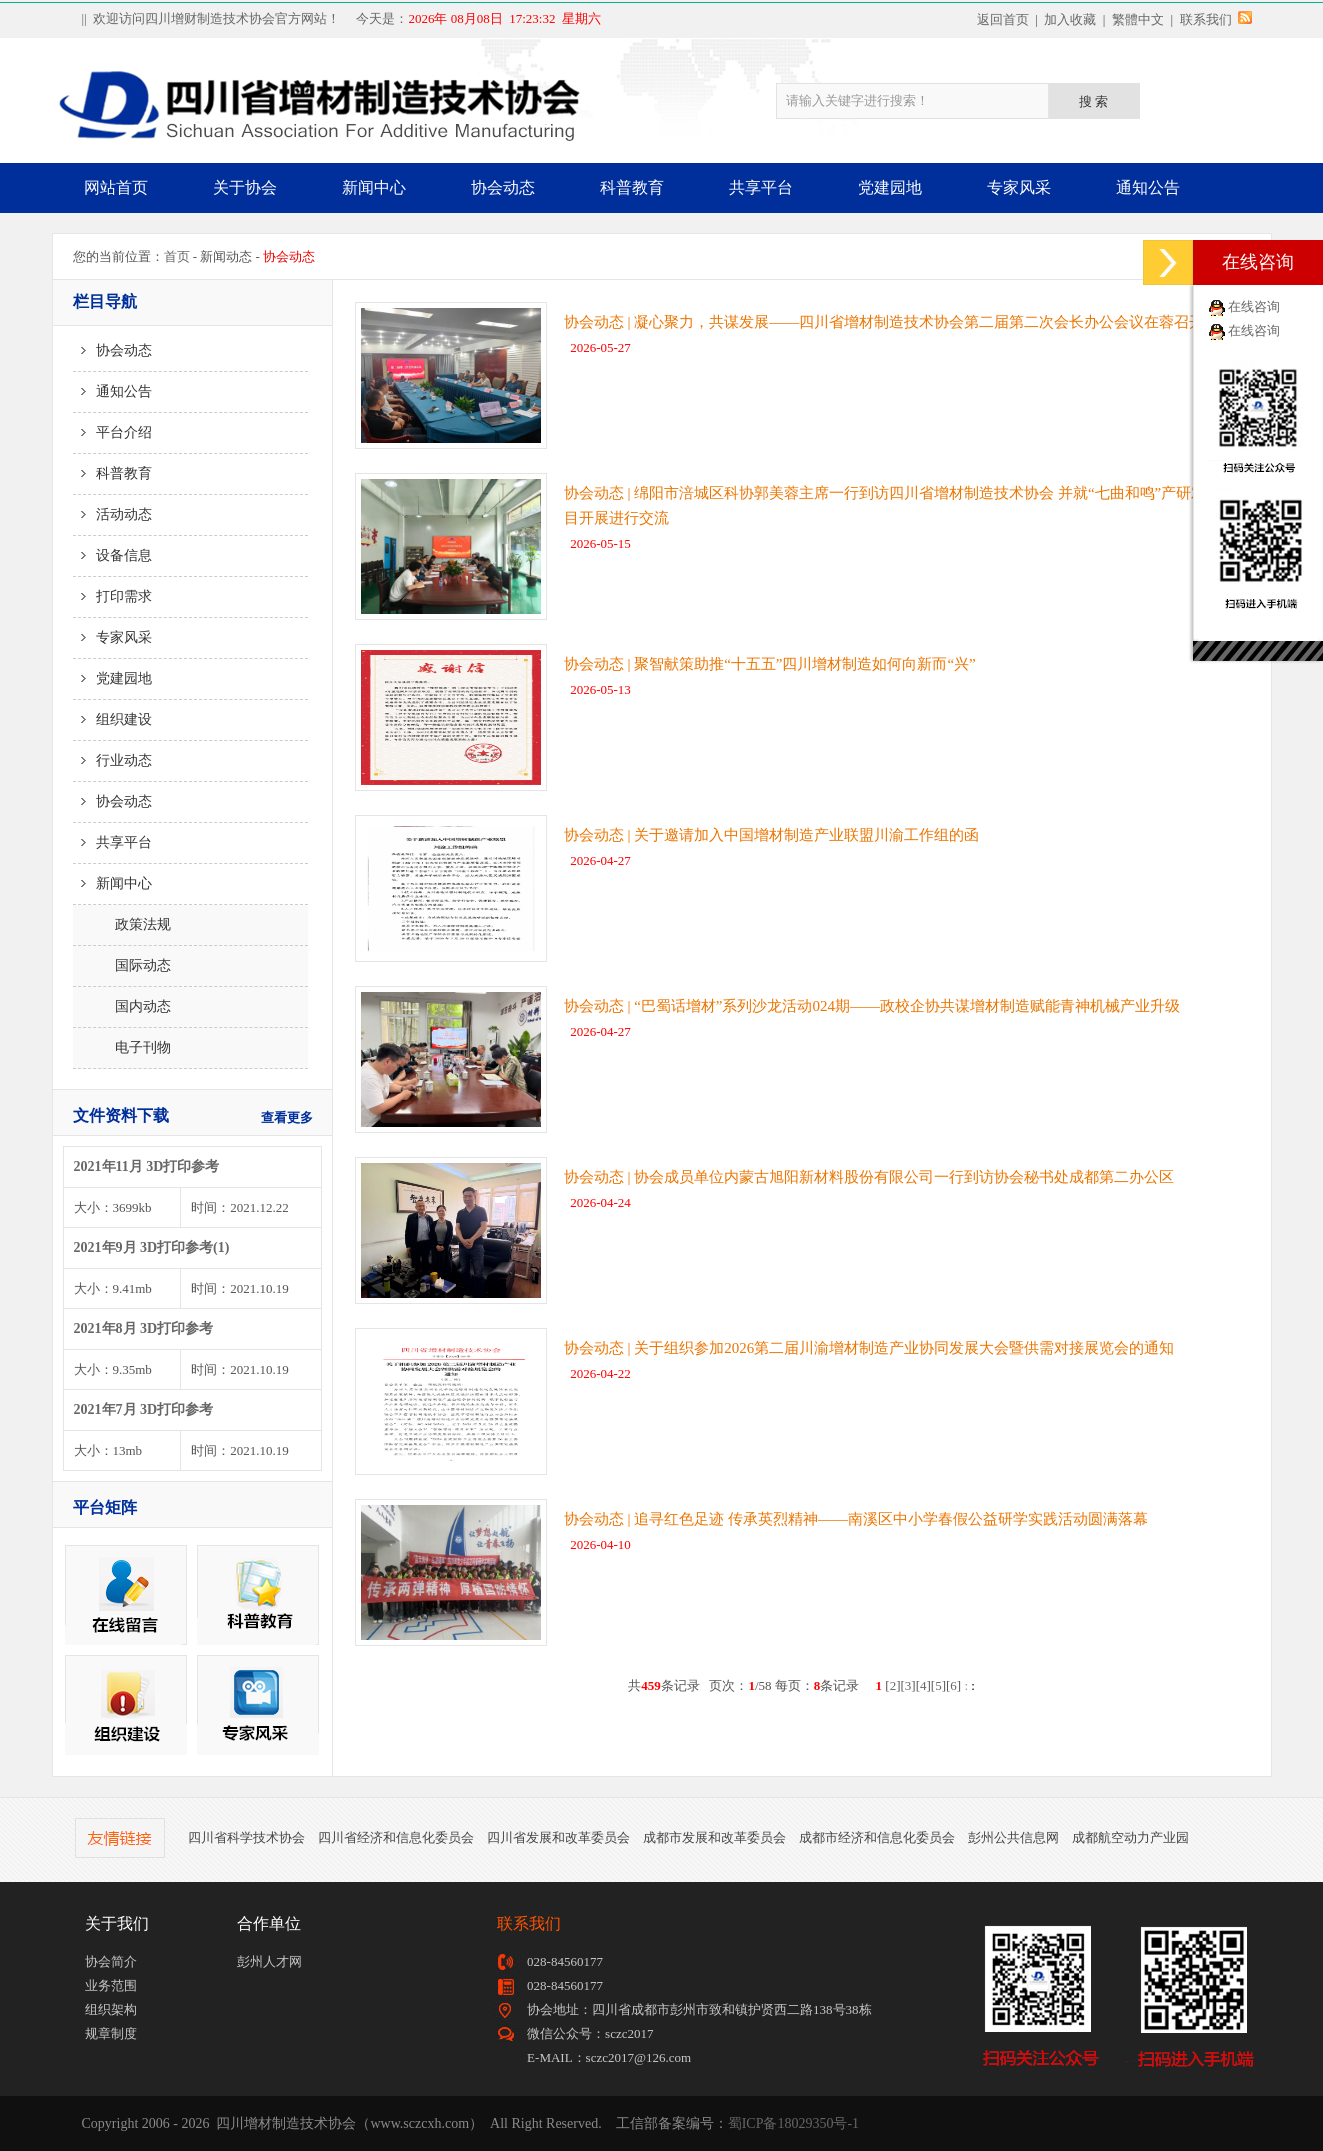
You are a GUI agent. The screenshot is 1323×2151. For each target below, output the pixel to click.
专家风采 (1019, 187)
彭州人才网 (269, 1961)
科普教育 (632, 187)
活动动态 (113, 514)
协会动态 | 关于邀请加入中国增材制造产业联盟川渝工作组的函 (772, 835)
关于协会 (245, 187)
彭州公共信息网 (1013, 1837)
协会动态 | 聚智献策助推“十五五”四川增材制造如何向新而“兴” (770, 664)
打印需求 (113, 596)
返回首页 (1003, 19)
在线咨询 (1254, 306)
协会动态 (503, 187)
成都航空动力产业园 (1130, 1837)
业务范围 (111, 1985)
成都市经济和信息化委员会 (877, 1837)
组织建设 (113, 719)
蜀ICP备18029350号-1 (793, 2123)
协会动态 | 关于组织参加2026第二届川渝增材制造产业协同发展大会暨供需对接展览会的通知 (869, 1348)
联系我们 (1206, 19)
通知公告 (1148, 187)
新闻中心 (374, 187)
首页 (177, 256)
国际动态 (122, 965)
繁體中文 (1138, 19)
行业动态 (113, 760)
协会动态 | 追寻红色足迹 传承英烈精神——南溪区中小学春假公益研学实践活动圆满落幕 (856, 1519)
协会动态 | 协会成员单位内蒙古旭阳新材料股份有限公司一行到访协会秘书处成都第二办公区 (869, 1177)
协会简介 (111, 1961)
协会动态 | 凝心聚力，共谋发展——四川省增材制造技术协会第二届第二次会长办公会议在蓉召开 (884, 322)
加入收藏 (1070, 19)
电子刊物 (122, 1047)
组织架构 (111, 2009)
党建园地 (890, 187)
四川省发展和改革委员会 (558, 1837)
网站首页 (116, 187)
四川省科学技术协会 (246, 1837)
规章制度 (111, 2033)
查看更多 (287, 1117)
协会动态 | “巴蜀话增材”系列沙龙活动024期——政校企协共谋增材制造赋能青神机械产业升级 (872, 1006)
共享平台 (761, 187)
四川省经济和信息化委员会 (396, 1837)
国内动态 (122, 1006)
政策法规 (122, 924)
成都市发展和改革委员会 (714, 1837)
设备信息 (113, 555)
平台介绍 (113, 432)
